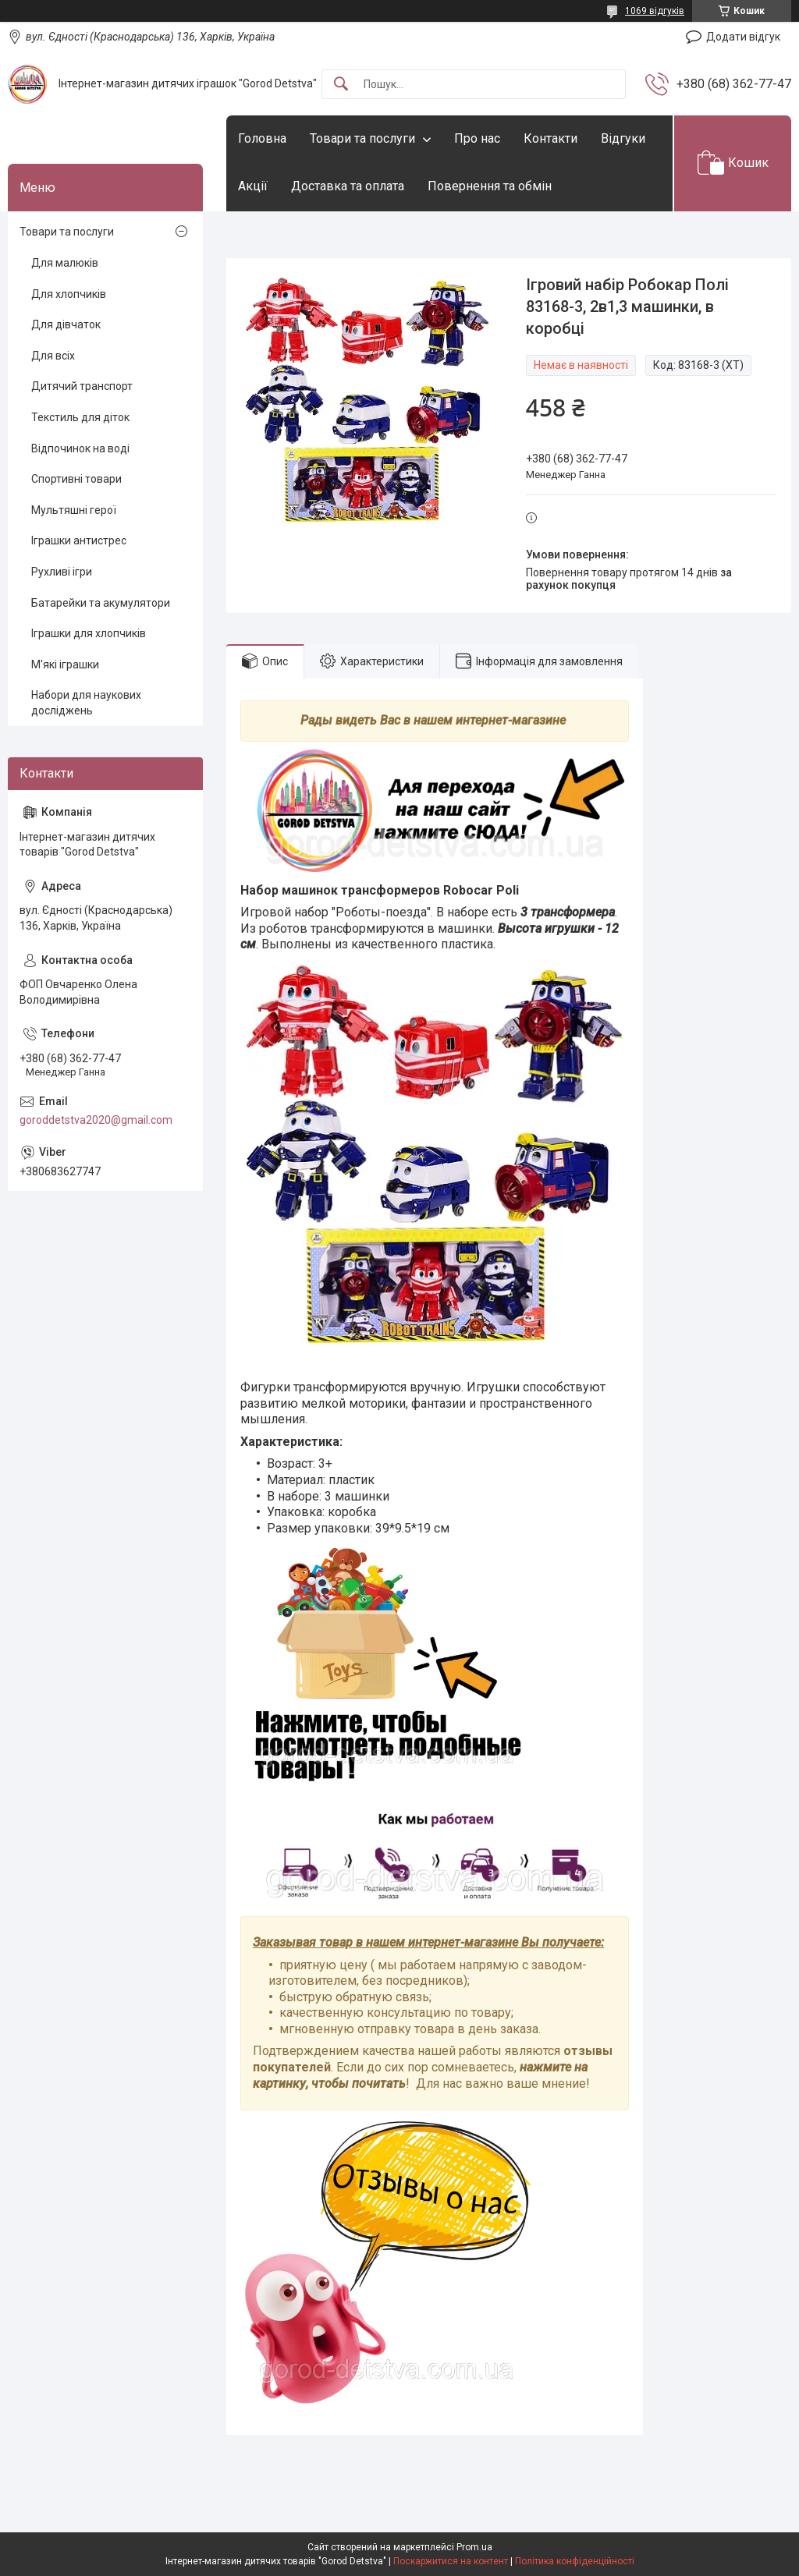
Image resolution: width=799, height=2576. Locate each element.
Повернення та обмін (490, 186)
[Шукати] (341, 85)
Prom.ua (474, 2547)
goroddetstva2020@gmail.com (96, 1120)
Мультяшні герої (73, 510)
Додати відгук (743, 36)
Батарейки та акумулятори (100, 603)
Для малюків (64, 263)
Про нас (477, 138)
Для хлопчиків (68, 294)
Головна (262, 138)
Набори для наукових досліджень (86, 703)
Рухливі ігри (61, 571)
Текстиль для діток (80, 417)
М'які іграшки (65, 664)
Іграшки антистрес (78, 540)
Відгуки (623, 138)
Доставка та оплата (347, 186)
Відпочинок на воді (80, 448)
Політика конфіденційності (574, 2561)
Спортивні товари (76, 479)
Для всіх (53, 355)
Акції (253, 186)
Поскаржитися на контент (450, 2561)
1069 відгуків (654, 10)
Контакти (550, 138)
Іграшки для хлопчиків (88, 633)
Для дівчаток (66, 324)
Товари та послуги (362, 138)
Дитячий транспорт (82, 386)
